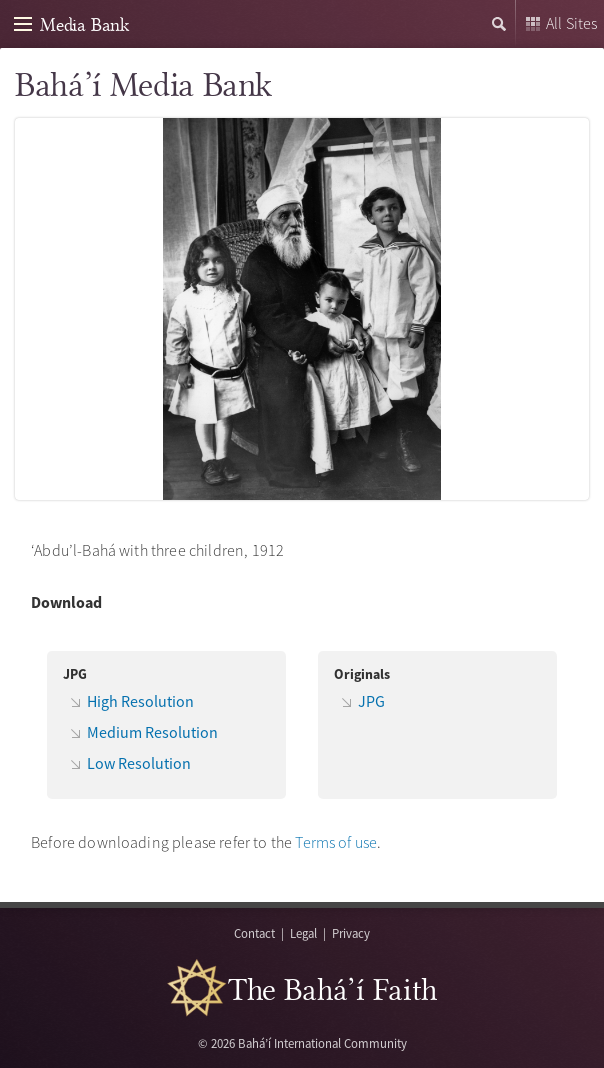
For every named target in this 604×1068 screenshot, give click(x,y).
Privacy (351, 933)
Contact (254, 933)
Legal (303, 933)
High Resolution (140, 701)
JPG (371, 701)
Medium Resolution (152, 732)
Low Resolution (139, 763)
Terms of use (336, 842)
